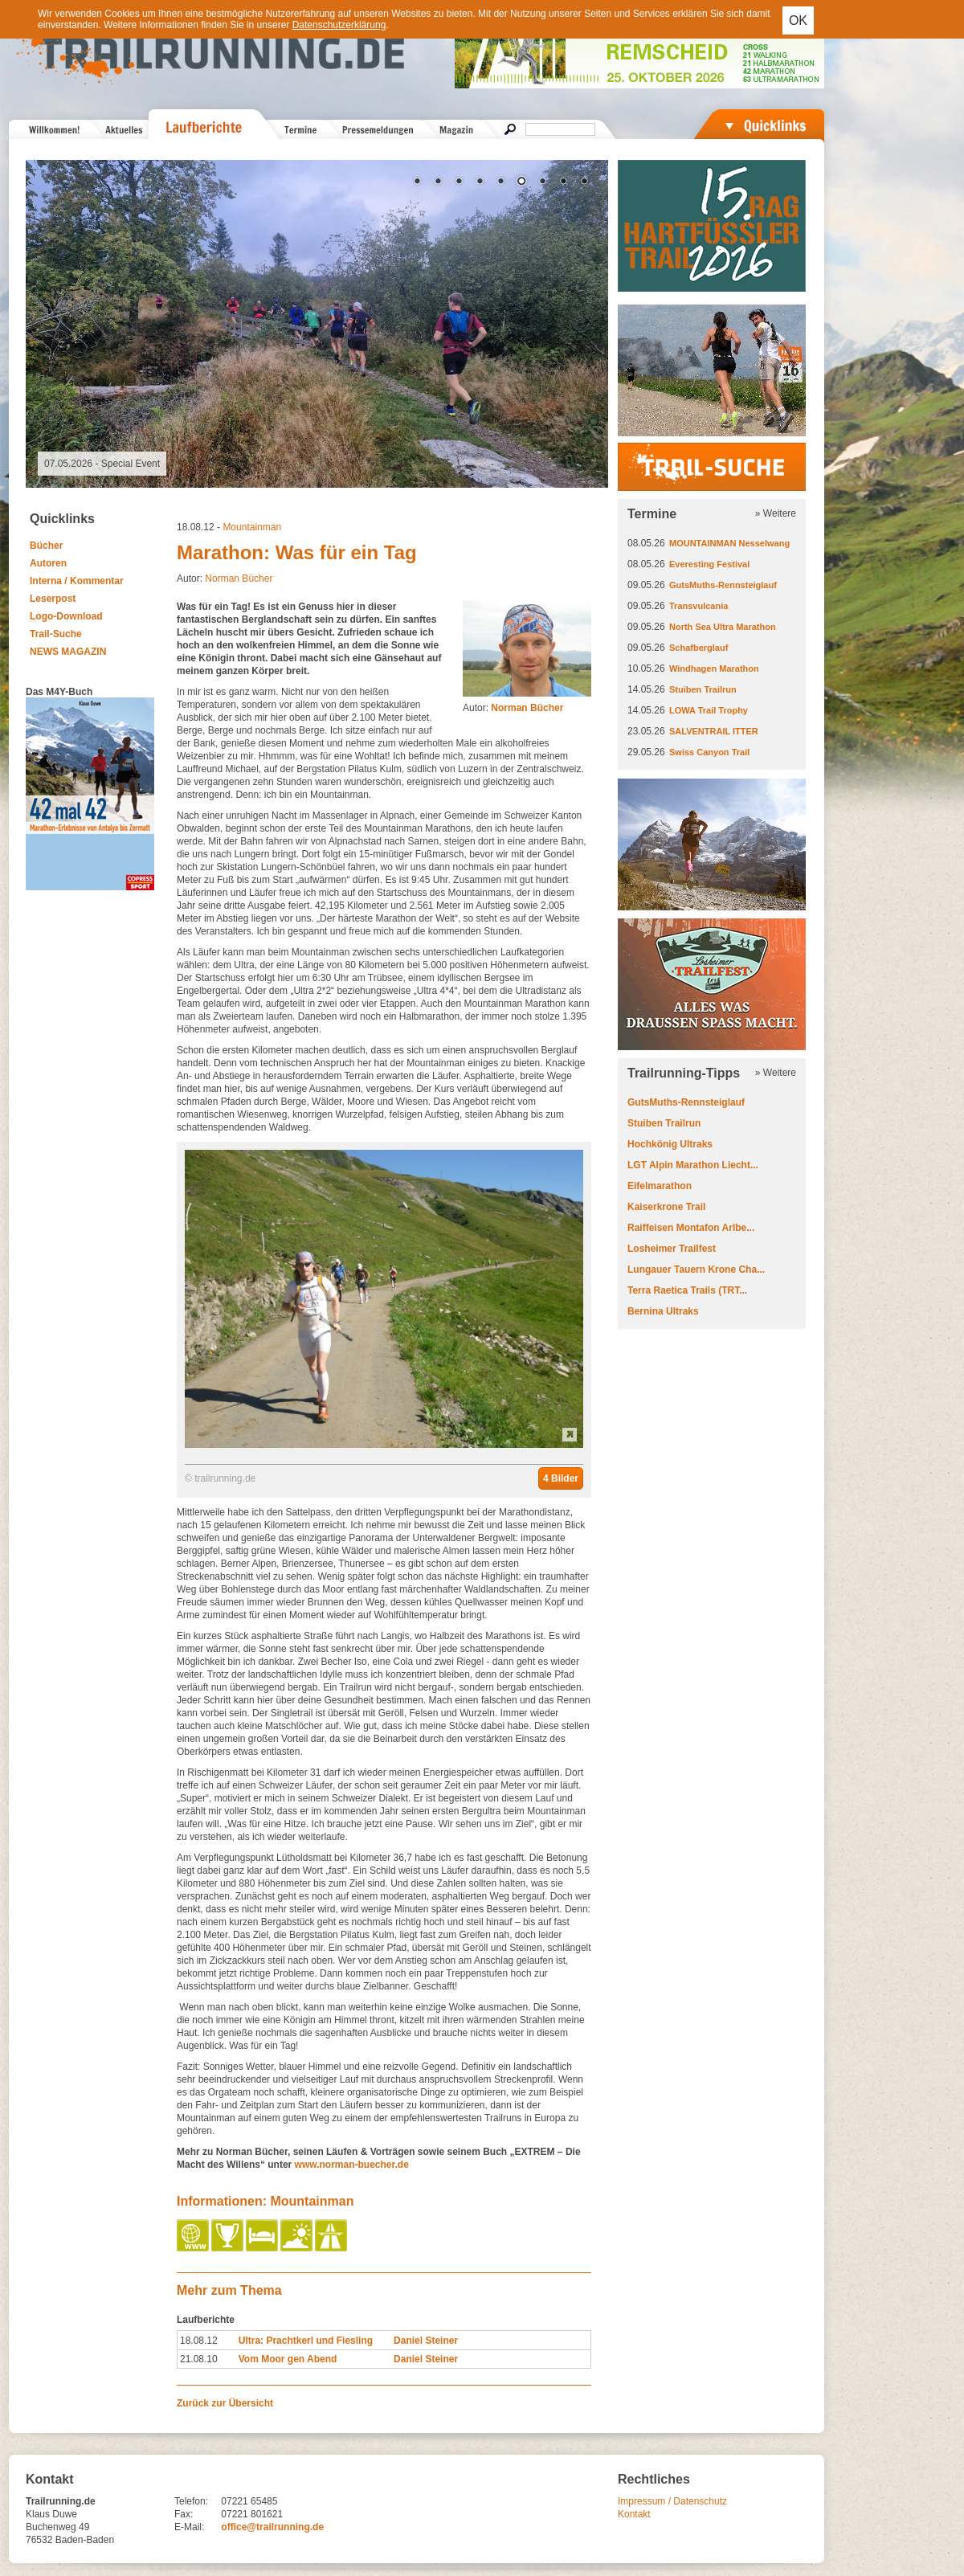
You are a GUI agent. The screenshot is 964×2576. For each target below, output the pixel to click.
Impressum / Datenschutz (672, 2501)
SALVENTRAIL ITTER (713, 731)
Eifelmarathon (659, 1186)
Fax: (183, 2514)
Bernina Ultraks (663, 1311)
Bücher (46, 545)
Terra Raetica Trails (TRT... (687, 1290)
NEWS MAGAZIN (68, 651)
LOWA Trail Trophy (708, 710)
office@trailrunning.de (272, 2527)
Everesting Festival (709, 564)
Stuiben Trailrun (703, 689)
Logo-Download (66, 616)
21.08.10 (199, 2359)
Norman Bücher (238, 578)
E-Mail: (189, 2527)
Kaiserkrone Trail (666, 1206)
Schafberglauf (698, 647)
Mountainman (252, 527)
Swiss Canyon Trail (709, 752)
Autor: (513, 708)
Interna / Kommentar (77, 581)
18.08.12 (199, 2340)
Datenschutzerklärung (339, 25)
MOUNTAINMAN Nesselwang (729, 543)
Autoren (48, 563)
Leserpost (53, 598)
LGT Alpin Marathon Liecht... (692, 1165)
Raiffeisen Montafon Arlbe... (690, 1227)
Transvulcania (698, 606)
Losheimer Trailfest (671, 1248)
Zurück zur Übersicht (225, 2403)
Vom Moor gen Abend (288, 2359)
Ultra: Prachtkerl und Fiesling (306, 2340)
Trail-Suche (56, 634)
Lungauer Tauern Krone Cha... (696, 1269)
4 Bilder (560, 1478)
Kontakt (634, 2514)
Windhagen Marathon (714, 668)
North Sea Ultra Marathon (722, 627)
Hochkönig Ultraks (670, 1144)
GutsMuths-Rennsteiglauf (723, 585)
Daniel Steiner (426, 2340)
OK (798, 20)
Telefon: (191, 2501)
